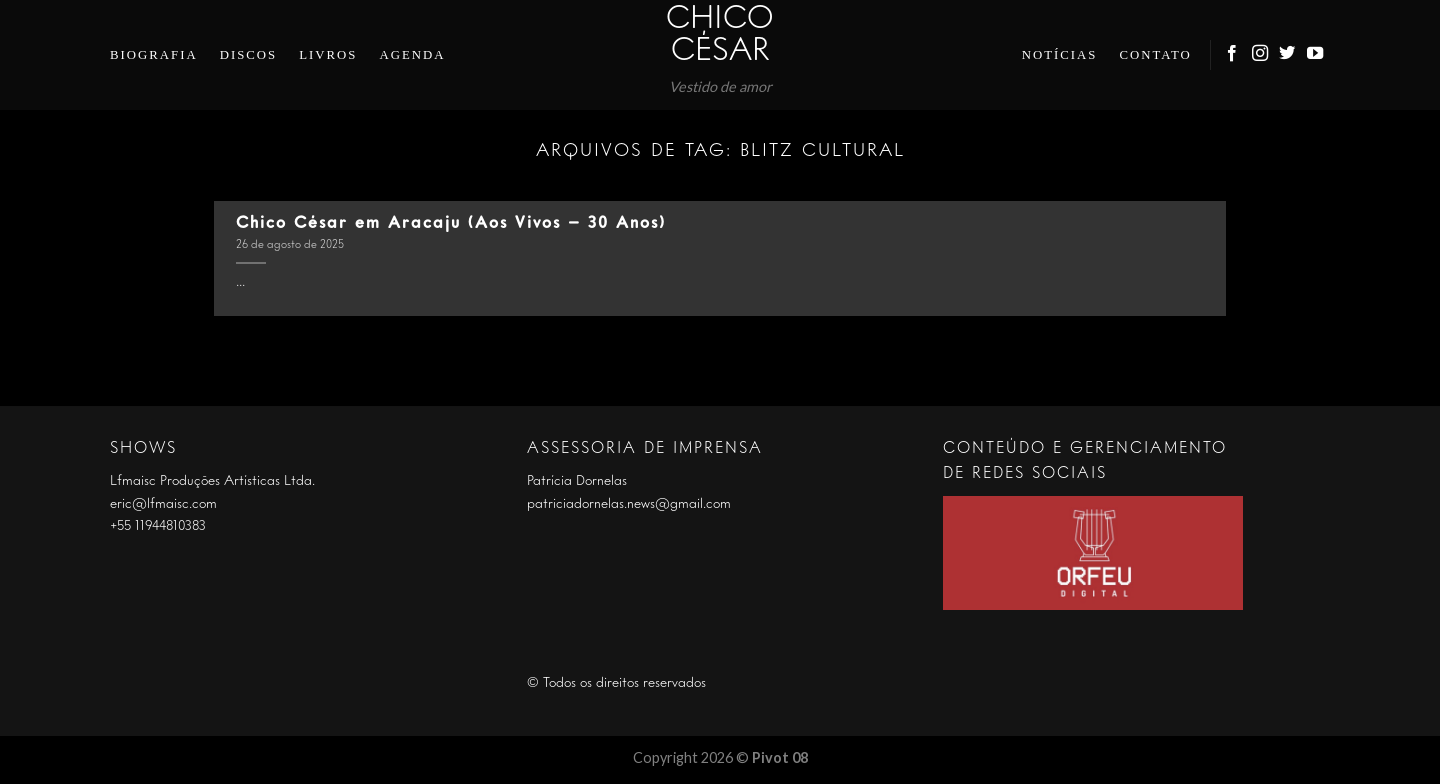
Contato (1155, 55)
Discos (249, 55)
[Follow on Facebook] (1233, 54)
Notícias (1060, 55)
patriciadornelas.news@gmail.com (629, 504)
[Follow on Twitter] (1288, 54)
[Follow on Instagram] (1261, 54)
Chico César (720, 36)
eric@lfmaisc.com (163, 504)
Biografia (154, 55)
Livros (328, 55)
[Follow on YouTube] (1316, 54)
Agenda (412, 55)
